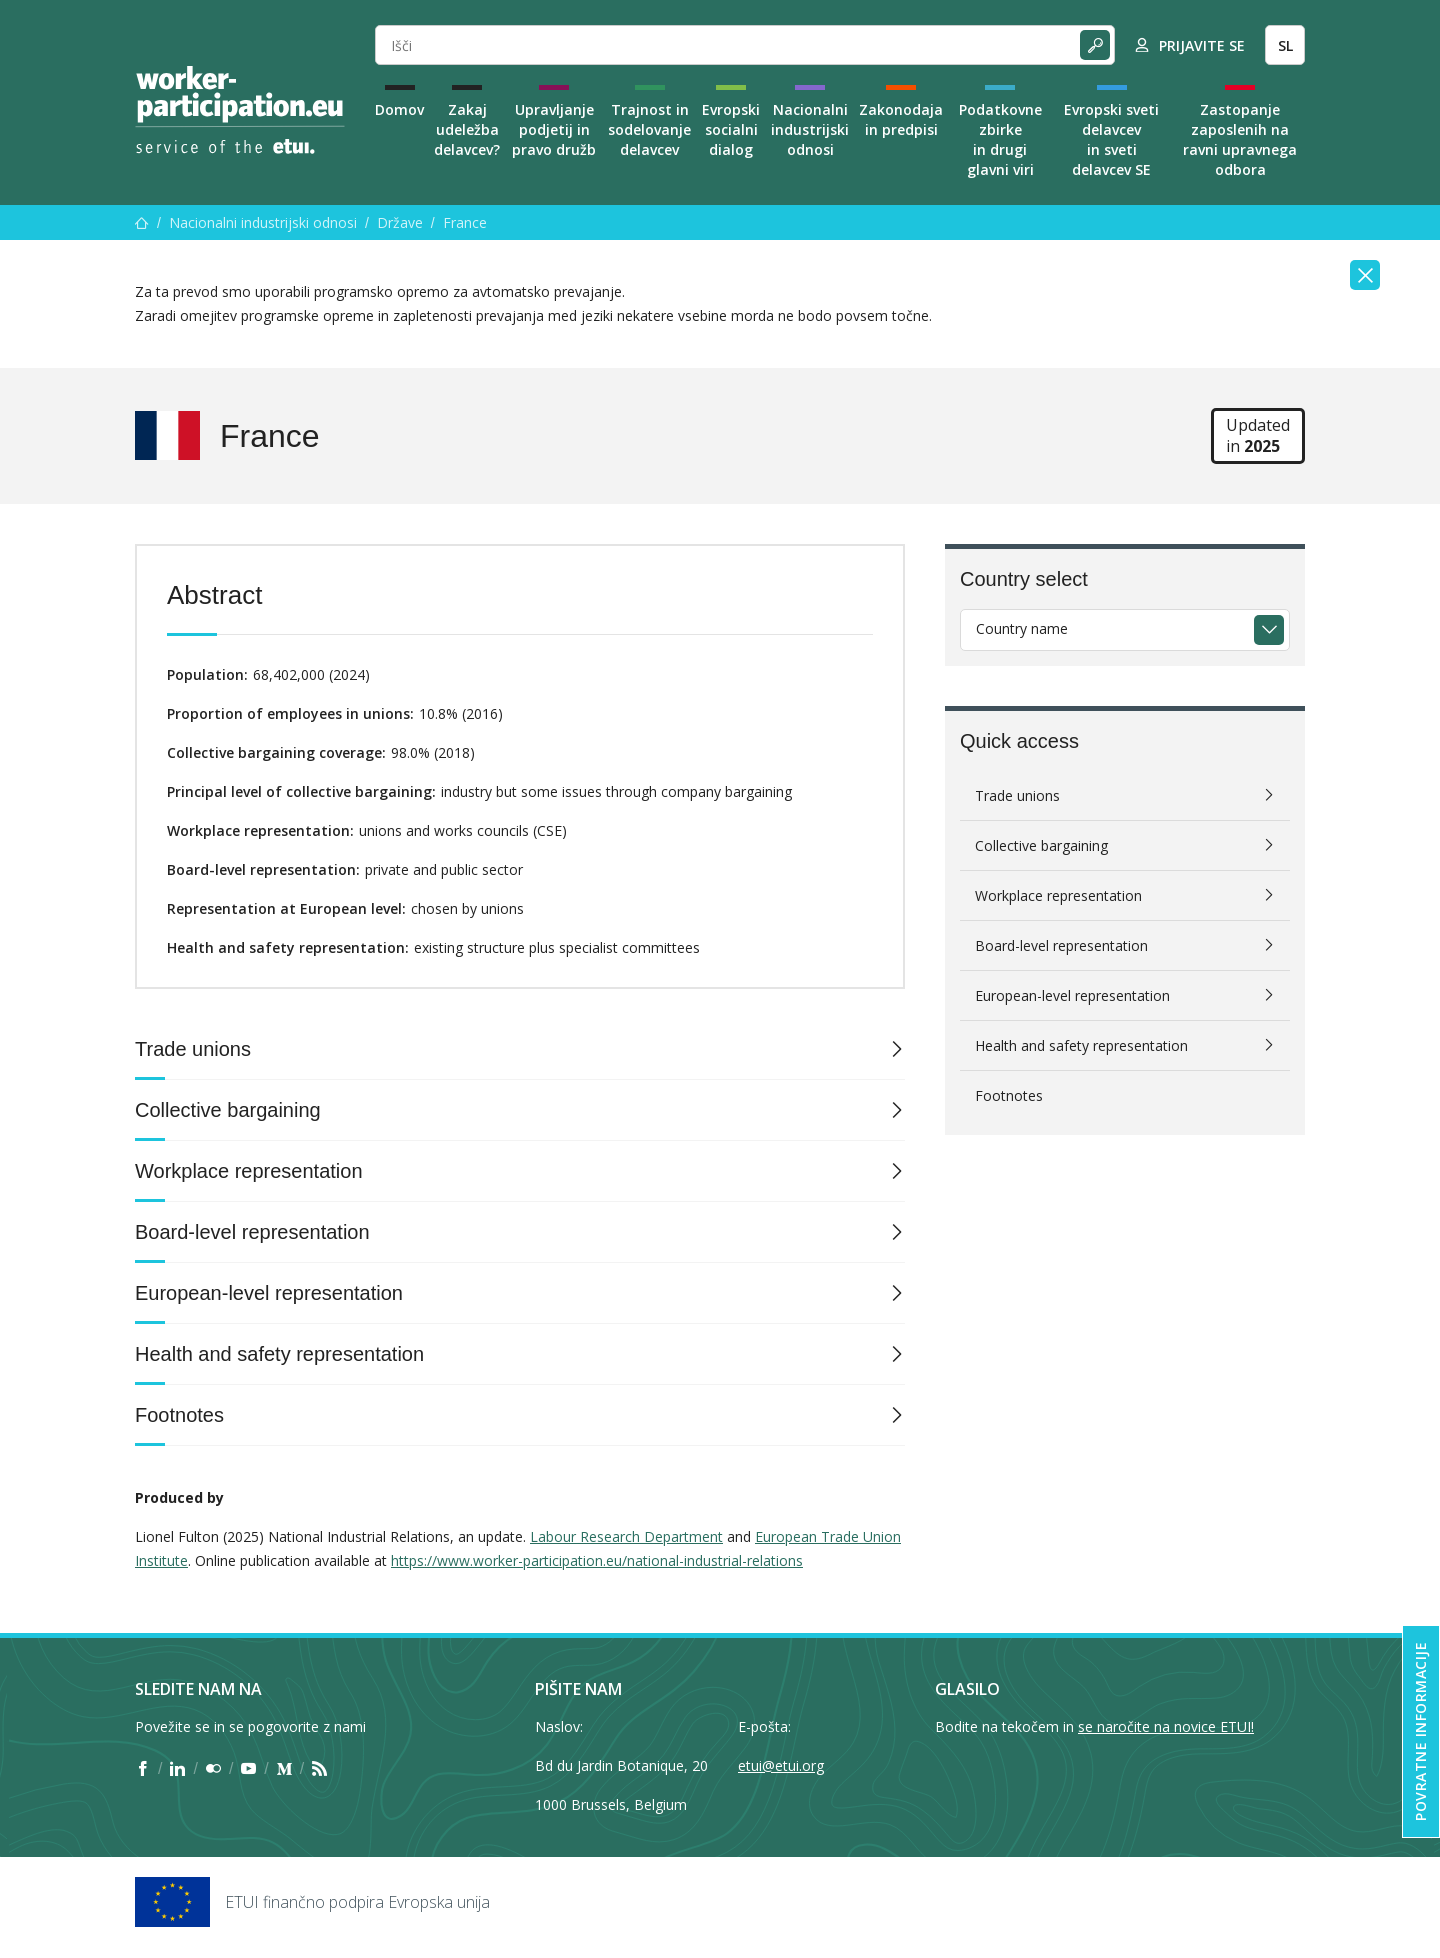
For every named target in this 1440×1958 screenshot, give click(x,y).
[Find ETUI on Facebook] (142, 1769)
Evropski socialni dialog (731, 129)
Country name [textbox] (1022, 628)
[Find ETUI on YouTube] (248, 1769)
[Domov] (142, 222)
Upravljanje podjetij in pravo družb (554, 129)
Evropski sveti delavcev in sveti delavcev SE (1111, 139)
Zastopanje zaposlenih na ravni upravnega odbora (1240, 139)
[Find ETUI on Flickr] (213, 1769)
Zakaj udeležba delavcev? (467, 129)
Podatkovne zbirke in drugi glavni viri (1000, 139)
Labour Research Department (626, 1536)
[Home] (240, 110)
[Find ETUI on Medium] (284, 1769)
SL (1285, 45)
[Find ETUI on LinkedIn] (177, 1769)
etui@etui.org (781, 1765)
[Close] (1365, 275)
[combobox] (1125, 630)
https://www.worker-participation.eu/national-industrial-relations (597, 1560)
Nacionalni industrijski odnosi (810, 129)
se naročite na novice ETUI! (1166, 1726)
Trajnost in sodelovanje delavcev (649, 129)
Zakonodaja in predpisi (901, 119)
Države (400, 222)
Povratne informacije (1420, 1731)
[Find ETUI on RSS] (319, 1769)
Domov (399, 109)
